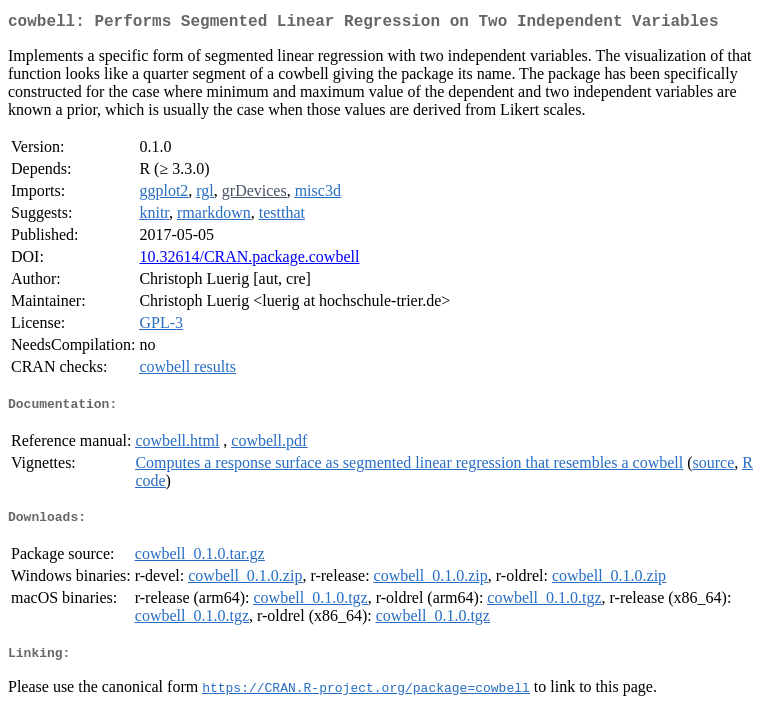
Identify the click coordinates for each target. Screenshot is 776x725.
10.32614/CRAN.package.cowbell (249, 260)
